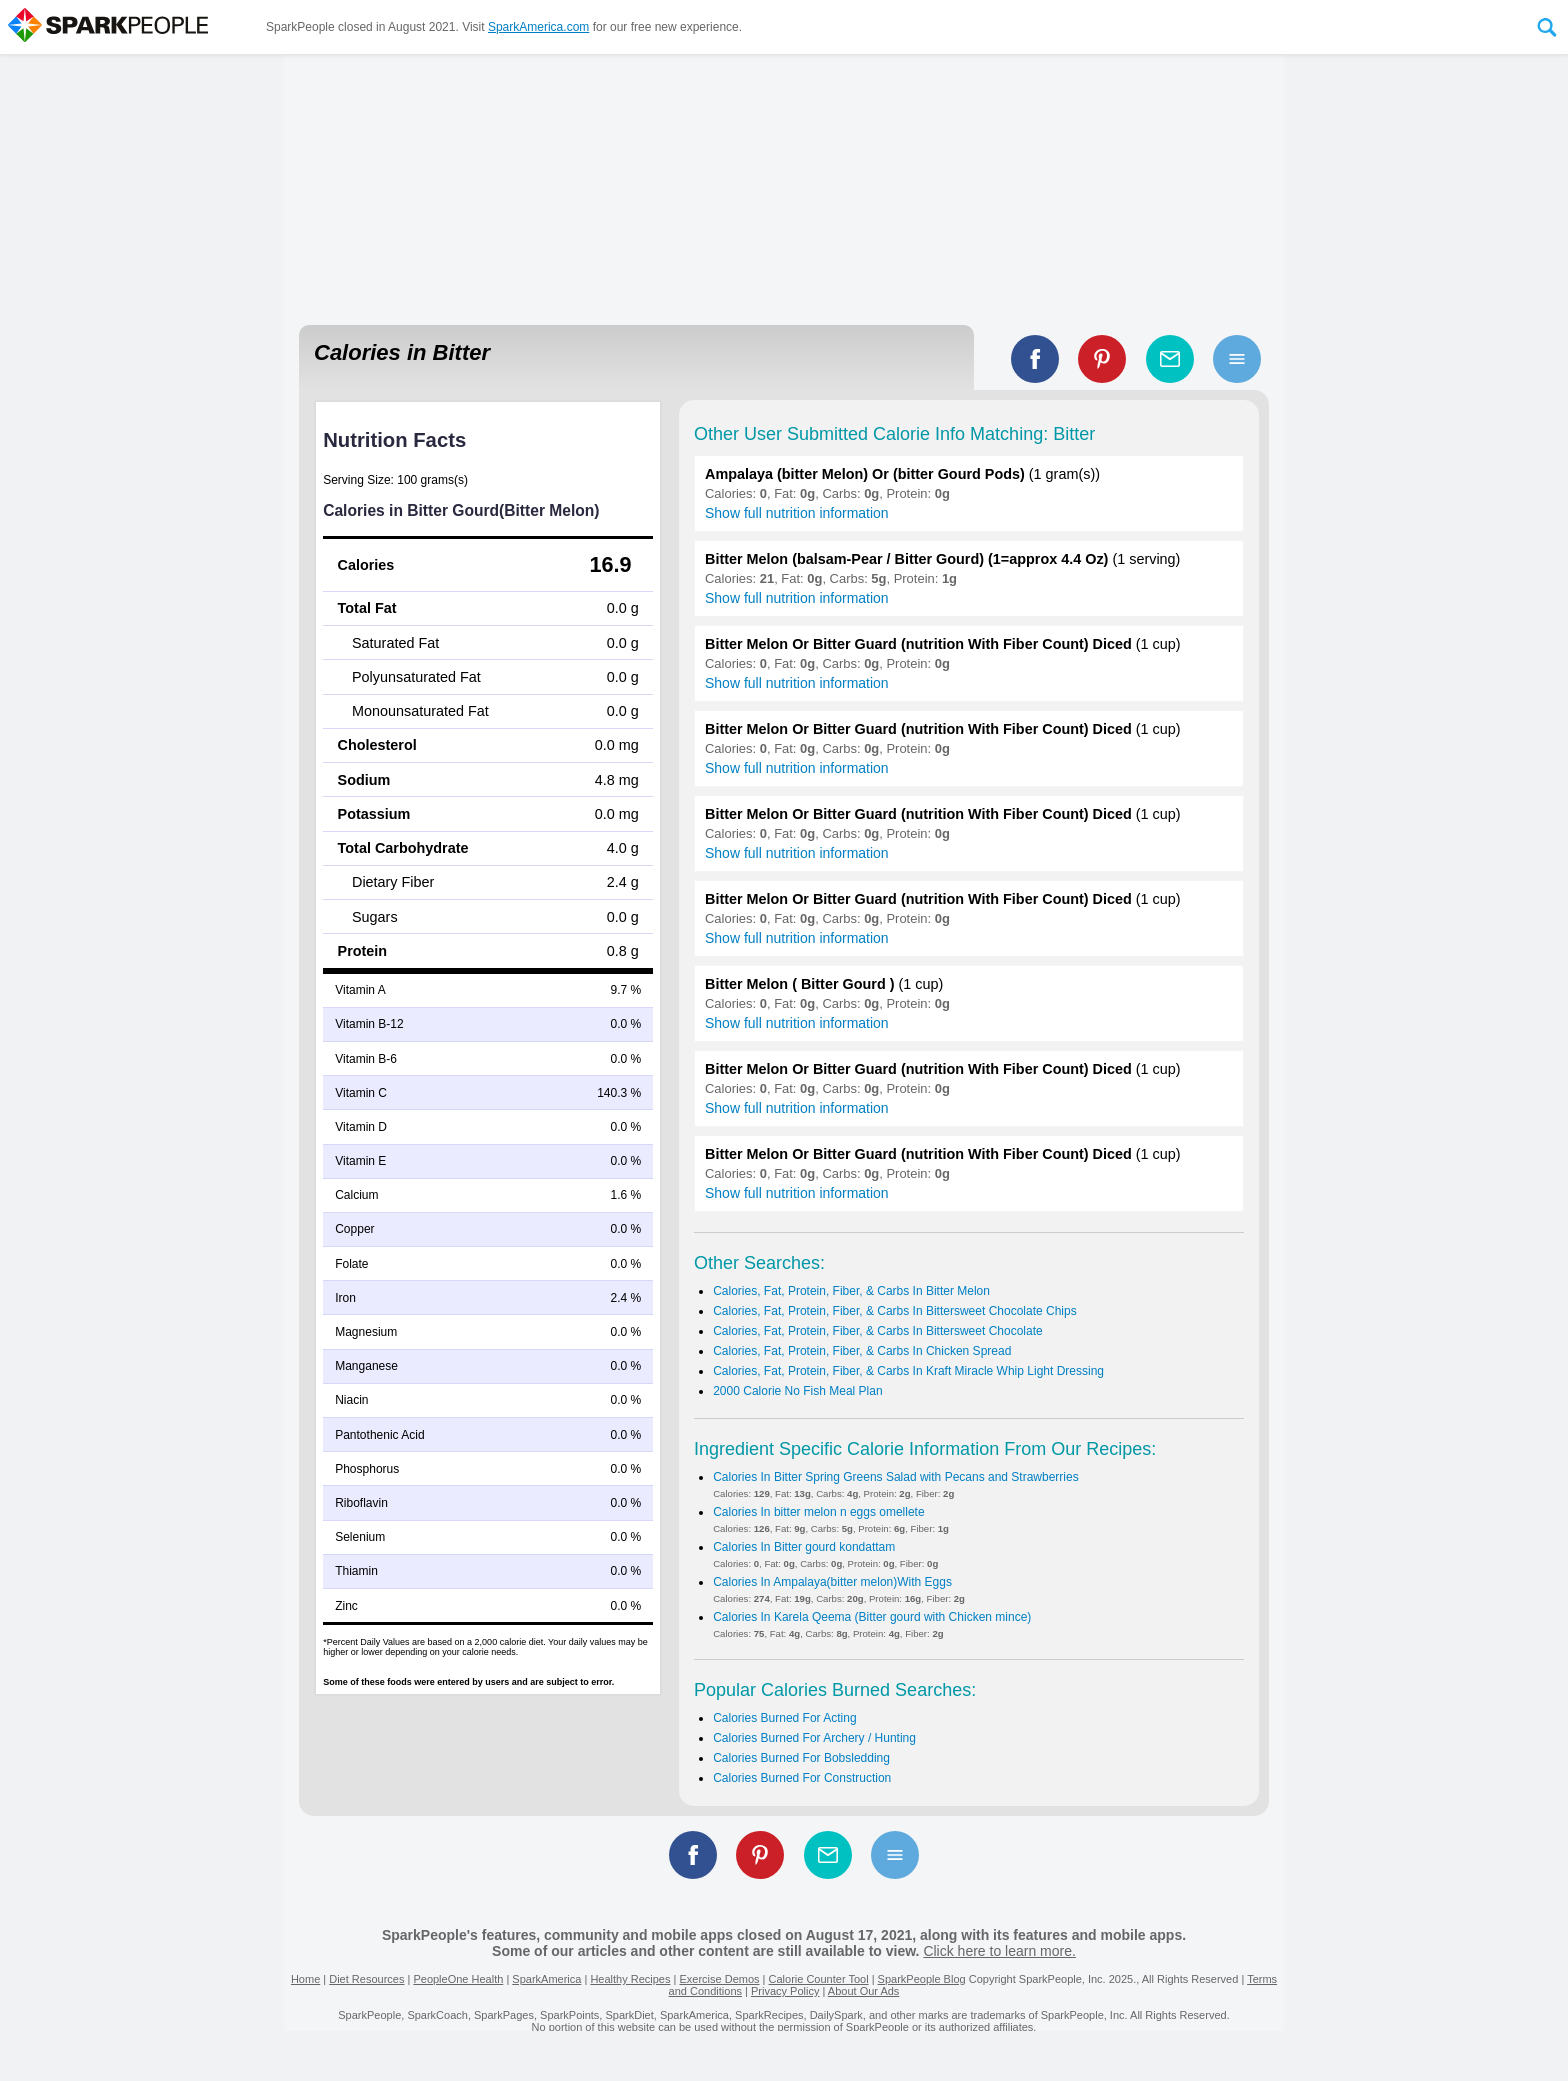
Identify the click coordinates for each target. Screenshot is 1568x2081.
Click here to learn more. (999, 1951)
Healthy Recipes (630, 1979)
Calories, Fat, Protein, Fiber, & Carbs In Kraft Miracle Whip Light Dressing (908, 1371)
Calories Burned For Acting (784, 1718)
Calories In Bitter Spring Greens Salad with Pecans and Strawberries (896, 1477)
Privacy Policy (785, 1991)
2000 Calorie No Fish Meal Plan (797, 1391)
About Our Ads (864, 1991)
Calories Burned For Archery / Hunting (814, 1738)
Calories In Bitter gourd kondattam (804, 1547)
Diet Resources (366, 1979)
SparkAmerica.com (538, 27)
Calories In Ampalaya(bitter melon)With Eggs (832, 1582)
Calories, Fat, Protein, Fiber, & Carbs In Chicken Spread (862, 1351)
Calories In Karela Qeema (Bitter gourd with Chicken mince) (872, 1617)
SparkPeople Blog (922, 1979)
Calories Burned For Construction (802, 1778)
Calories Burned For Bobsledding (801, 1758)
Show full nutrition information (797, 513)
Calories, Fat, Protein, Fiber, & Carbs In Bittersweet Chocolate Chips (895, 1311)
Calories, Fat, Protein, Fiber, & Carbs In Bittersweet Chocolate (877, 1331)
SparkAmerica (546, 1979)
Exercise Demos (719, 1979)
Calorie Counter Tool (819, 1979)
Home (305, 1979)
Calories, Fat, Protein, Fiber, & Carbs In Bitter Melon (851, 1291)
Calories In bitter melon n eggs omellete (818, 1512)
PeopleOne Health (458, 1979)
